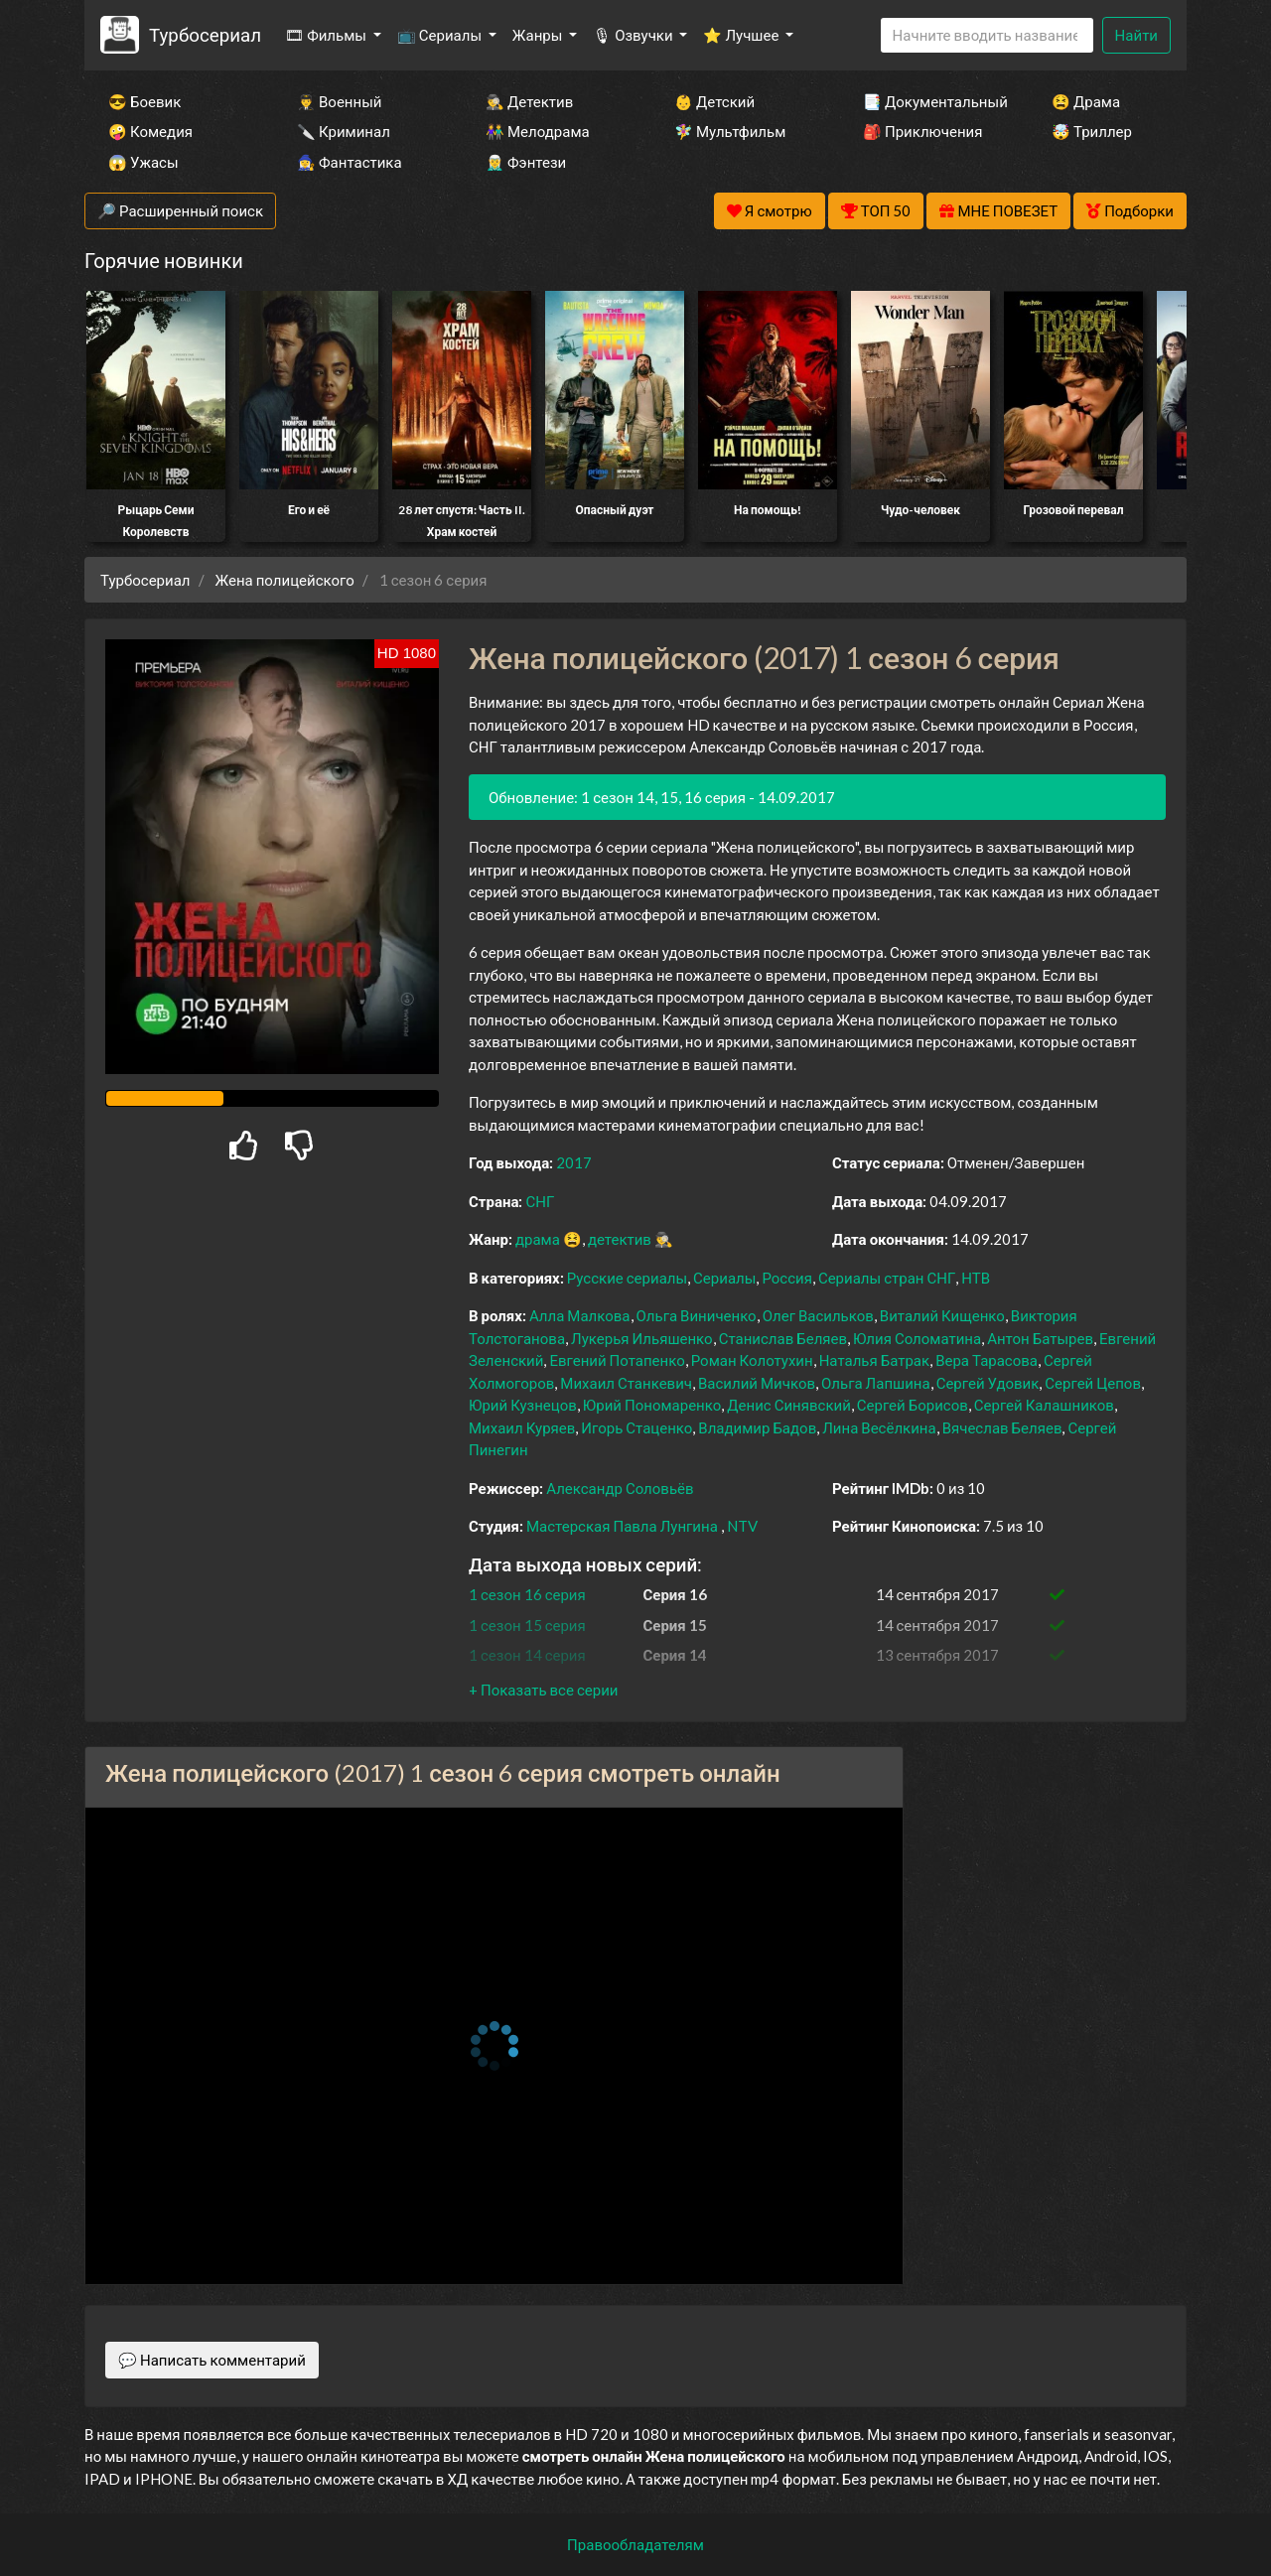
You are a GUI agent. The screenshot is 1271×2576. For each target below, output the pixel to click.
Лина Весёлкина (878, 1427)
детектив (619, 1239)
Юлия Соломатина (917, 1338)
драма (537, 1239)
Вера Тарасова (986, 1360)
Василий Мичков (756, 1383)
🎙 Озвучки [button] (634, 35)
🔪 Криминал (343, 131)
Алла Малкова (580, 1315)
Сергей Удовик (988, 1383)
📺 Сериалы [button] (441, 35)
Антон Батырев (1040, 1338)
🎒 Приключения (922, 131)
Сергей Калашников (1044, 1405)
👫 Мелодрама (538, 131)
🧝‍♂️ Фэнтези (526, 162)
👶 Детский (714, 101)
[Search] (987, 35)
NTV (742, 1526)
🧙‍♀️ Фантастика (349, 162)
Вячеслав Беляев (1002, 1427)
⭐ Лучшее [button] (742, 35)
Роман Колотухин (752, 1360)
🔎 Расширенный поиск (180, 210)
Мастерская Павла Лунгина (622, 1526)
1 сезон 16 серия (527, 1594)
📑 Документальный (930, 101)
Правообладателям (635, 2544)
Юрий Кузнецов (523, 1405)
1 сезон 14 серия (527, 1655)
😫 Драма (1086, 101)
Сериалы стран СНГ (886, 1278)
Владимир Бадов (757, 1427)
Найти (1136, 35)
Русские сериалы (627, 1278)
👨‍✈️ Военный (339, 101)
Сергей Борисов (912, 1405)
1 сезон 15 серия (527, 1625)
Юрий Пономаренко (652, 1405)
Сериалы (724, 1278)
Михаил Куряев (522, 1427)
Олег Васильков (818, 1315)
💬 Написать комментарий (212, 2360)
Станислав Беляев (783, 1338)
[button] (543, 1689)
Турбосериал (205, 34)
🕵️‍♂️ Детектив (529, 101)
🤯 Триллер (1092, 131)
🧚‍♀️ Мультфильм (729, 131)
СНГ (539, 1201)
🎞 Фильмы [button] (327, 35)
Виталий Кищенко (942, 1315)
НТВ (975, 1278)
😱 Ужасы (143, 162)
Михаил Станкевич (626, 1383)
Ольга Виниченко (696, 1315)
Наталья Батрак (874, 1360)
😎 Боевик (144, 101)
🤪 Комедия (150, 131)
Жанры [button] (539, 35)
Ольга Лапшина (875, 1383)
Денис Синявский (789, 1405)
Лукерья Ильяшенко (642, 1338)
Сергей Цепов (1093, 1383)
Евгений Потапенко (616, 1360)
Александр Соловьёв (619, 1488)
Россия (787, 1278)
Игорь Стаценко (636, 1427)
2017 (574, 1162)
